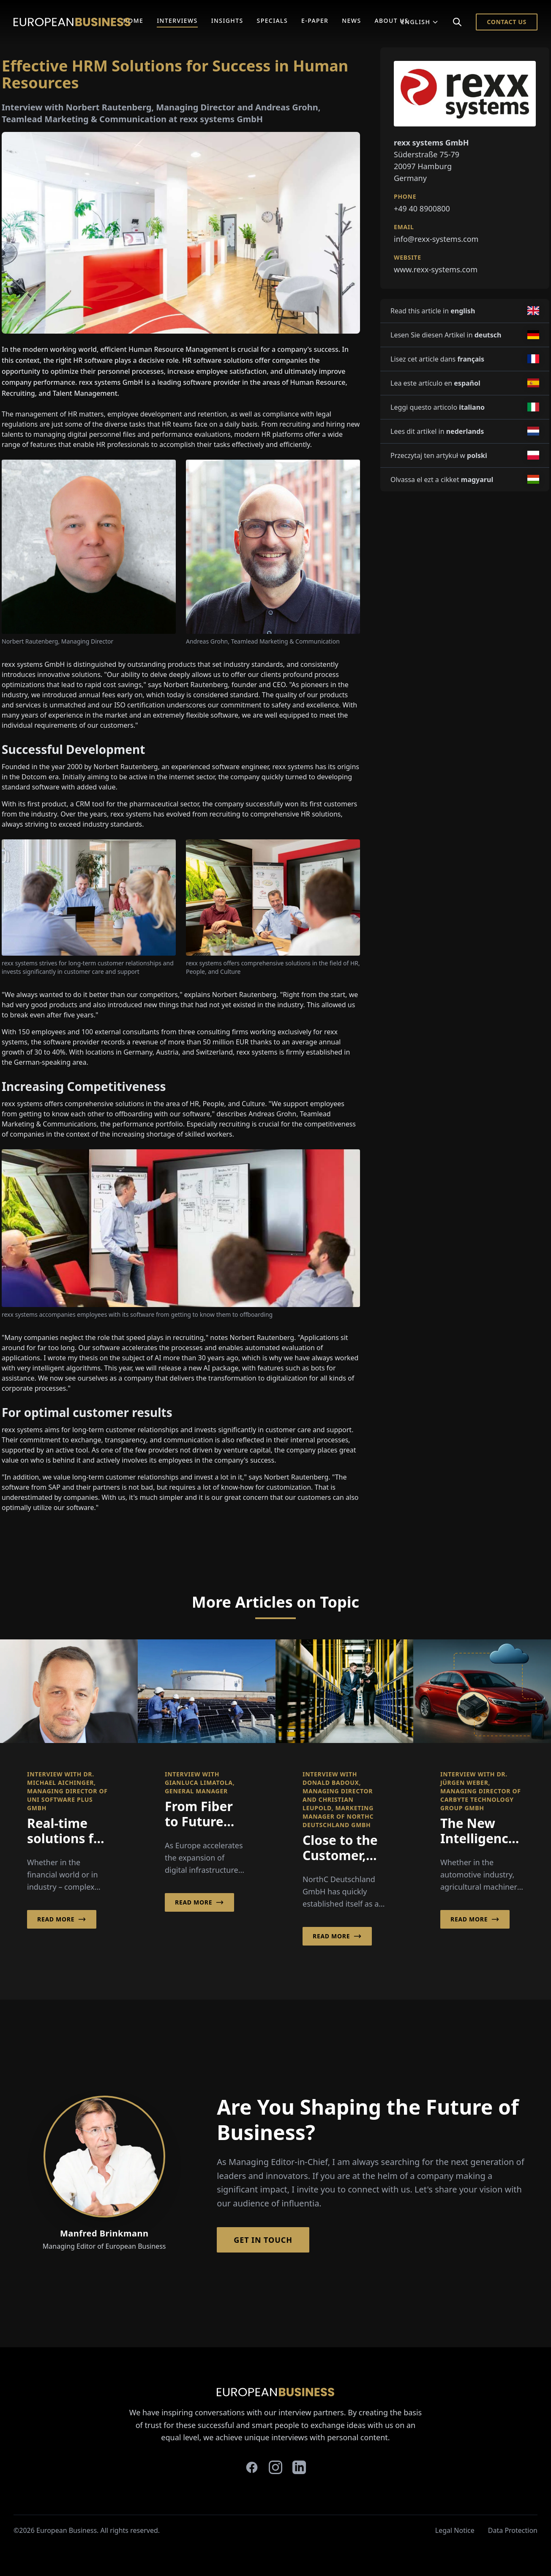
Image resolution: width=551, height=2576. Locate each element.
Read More (61, 1919)
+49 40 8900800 (422, 208)
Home (133, 20)
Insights (227, 20)
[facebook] (252, 2467)
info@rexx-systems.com (436, 239)
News (351, 20)
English (420, 22)
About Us (391, 20)
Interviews (177, 20)
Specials (272, 20)
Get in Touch (263, 2240)
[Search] (457, 22)
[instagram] (275, 2467)
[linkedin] (299, 2467)
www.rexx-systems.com (435, 269)
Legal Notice (455, 2530)
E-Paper (314, 20)
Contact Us (506, 22)
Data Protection (512, 2530)
